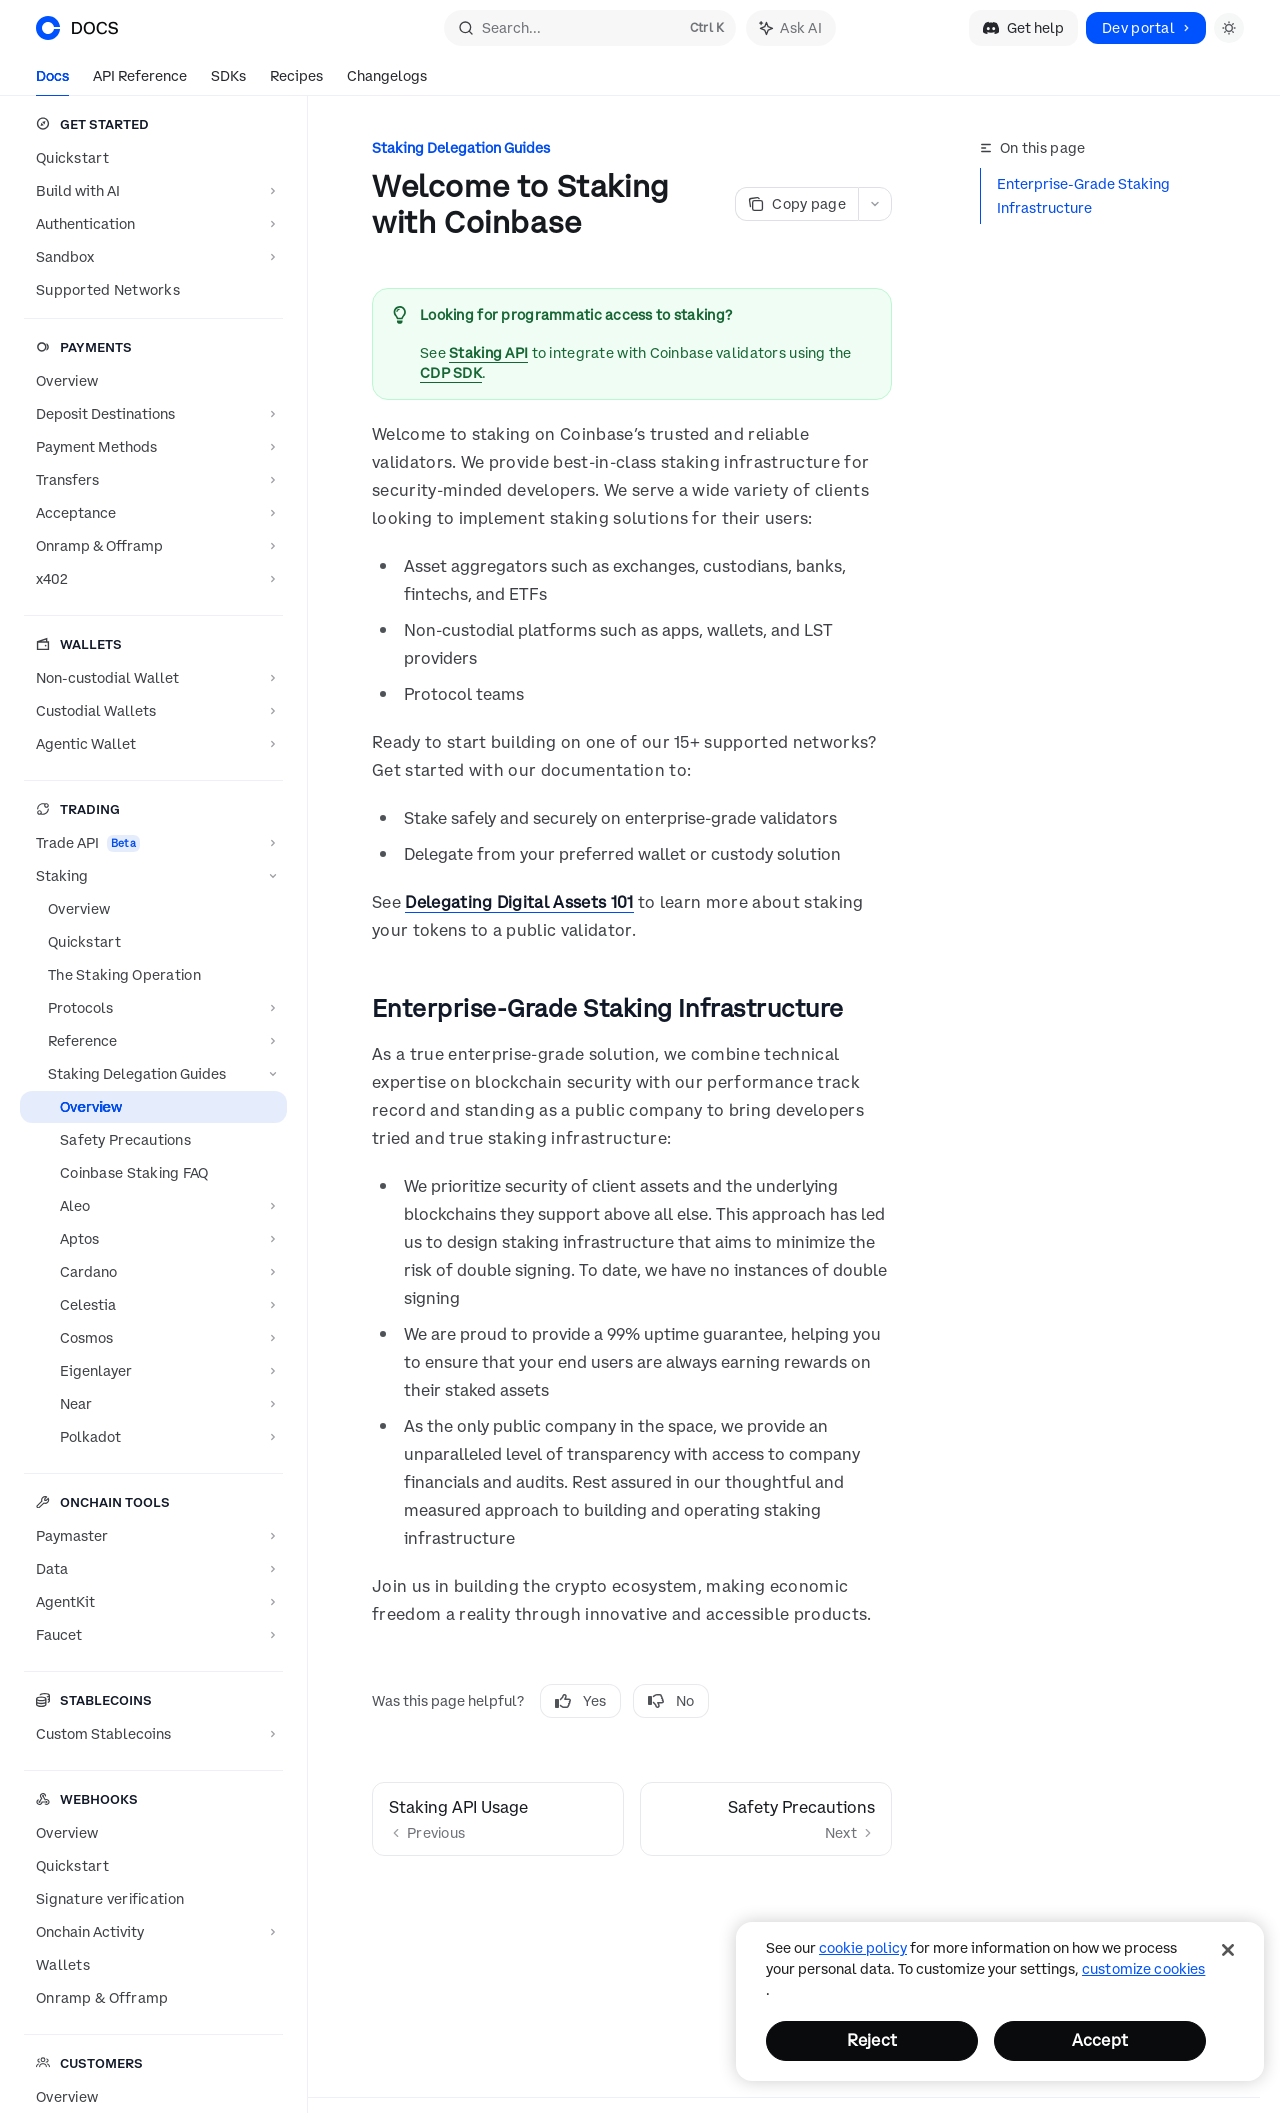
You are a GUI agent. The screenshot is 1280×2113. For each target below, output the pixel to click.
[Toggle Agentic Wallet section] (153, 744)
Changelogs (387, 81)
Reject (872, 2040)
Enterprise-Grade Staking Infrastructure (1083, 196)
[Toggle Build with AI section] (153, 191)
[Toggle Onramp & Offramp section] (153, 546)
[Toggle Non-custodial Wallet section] (153, 678)
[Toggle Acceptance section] (153, 513)
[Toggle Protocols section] (153, 1008)
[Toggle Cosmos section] (153, 1338)
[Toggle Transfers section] (153, 480)
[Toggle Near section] (153, 1404)
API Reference (140, 81)
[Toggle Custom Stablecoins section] (153, 1734)
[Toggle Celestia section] (153, 1305)
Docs (52, 81)
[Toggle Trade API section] (153, 843)
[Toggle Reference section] (153, 1041)
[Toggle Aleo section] (153, 1206)
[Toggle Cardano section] (153, 1272)
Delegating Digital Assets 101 (519, 902)
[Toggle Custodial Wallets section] (153, 711)
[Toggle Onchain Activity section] (153, 1932)
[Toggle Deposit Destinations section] (153, 414)
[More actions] (875, 204)
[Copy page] (796, 204)
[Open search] (590, 28)
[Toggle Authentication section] (153, 224)
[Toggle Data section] (153, 1569)
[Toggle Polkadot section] (153, 1437)
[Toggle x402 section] (153, 579)
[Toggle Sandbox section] (153, 257)
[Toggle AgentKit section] (153, 1602)
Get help (1023, 28)
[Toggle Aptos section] (153, 1239)
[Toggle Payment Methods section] (153, 447)
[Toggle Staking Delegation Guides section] (153, 1074)
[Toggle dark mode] (1229, 28)
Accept (1100, 2040)
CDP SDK (451, 373)
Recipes (296, 81)
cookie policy (863, 1948)
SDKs (228, 81)
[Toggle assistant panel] (791, 28)
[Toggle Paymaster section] (153, 1536)
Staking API (488, 353)
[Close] (1228, 1950)
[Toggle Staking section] (153, 876)
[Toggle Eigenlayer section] (153, 1371)
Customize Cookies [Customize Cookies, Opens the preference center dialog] (1143, 1969)
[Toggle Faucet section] (153, 1635)
